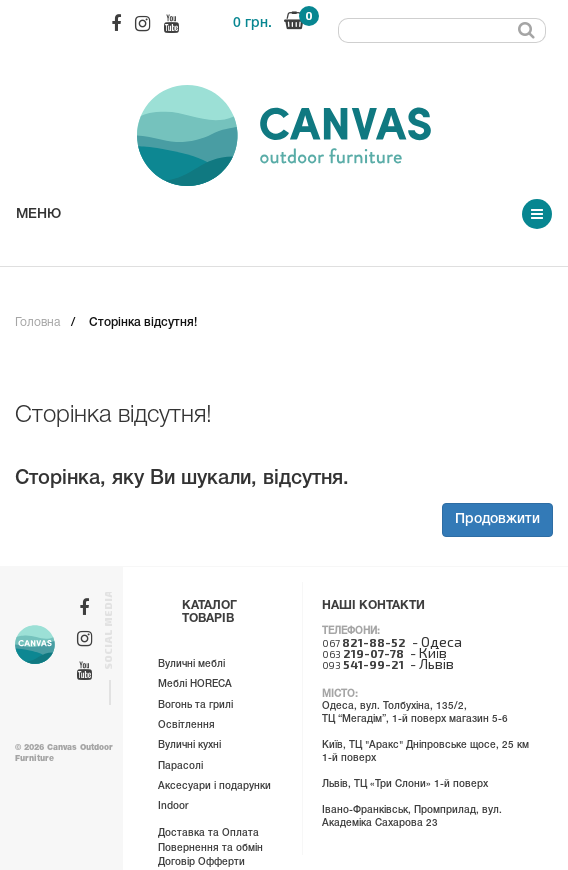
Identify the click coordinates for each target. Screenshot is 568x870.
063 (363, 654)
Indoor (173, 806)
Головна (37, 322)
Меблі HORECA (195, 684)
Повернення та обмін (210, 848)
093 (363, 665)
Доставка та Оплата (208, 833)
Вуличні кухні (189, 745)
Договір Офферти (201, 862)
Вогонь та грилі (195, 705)
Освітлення (186, 725)
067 (364, 643)
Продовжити (497, 519)
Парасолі (180, 766)
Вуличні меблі (191, 664)
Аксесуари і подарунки (214, 786)
